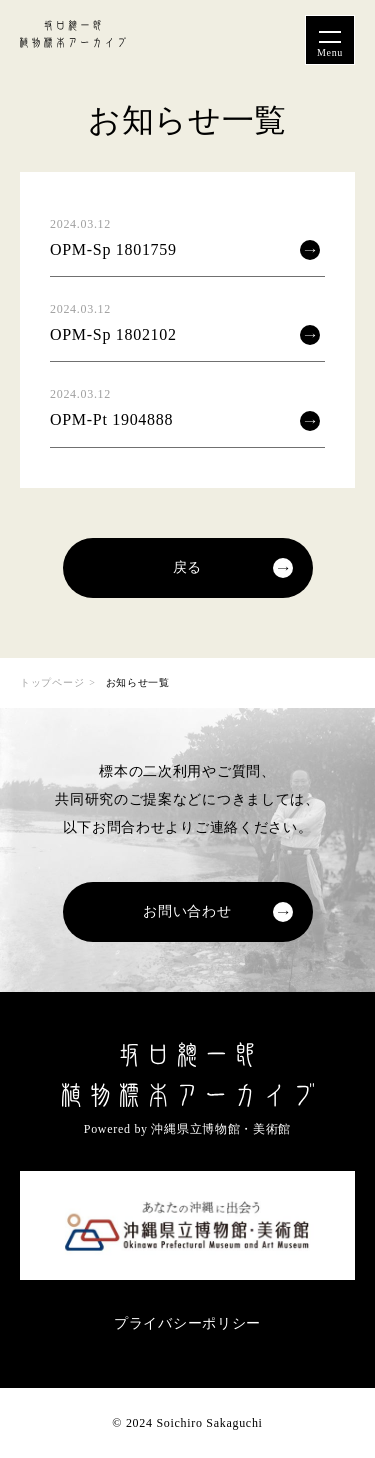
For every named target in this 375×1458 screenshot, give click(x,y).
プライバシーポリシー (187, 1323)
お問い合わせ (187, 911)
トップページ (52, 682)
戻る (187, 567)
